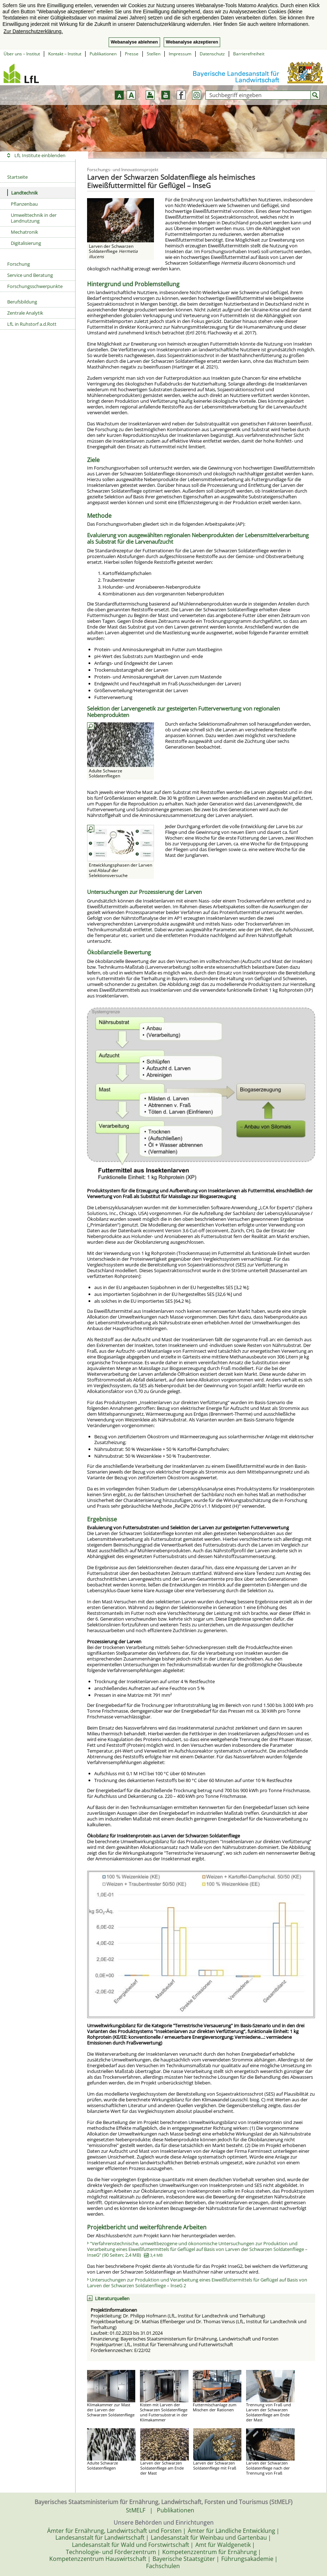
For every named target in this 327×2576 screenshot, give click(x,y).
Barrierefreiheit (248, 54)
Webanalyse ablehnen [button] (134, 42)
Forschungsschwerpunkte (35, 286)
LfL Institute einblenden (39, 155)
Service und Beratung (30, 275)
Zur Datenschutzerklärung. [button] (33, 31)
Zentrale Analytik (25, 313)
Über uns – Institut (22, 54)
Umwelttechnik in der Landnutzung (33, 218)
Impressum (180, 54)
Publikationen (103, 54)
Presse (131, 54)
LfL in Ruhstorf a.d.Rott (31, 324)
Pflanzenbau (24, 204)
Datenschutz (212, 54)
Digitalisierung (26, 243)
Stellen (153, 54)
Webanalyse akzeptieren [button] (192, 42)
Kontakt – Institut (64, 54)
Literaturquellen (112, 2298)
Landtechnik (22, 192)
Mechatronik (24, 232)
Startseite (17, 177)
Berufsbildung (22, 301)
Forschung (18, 264)
